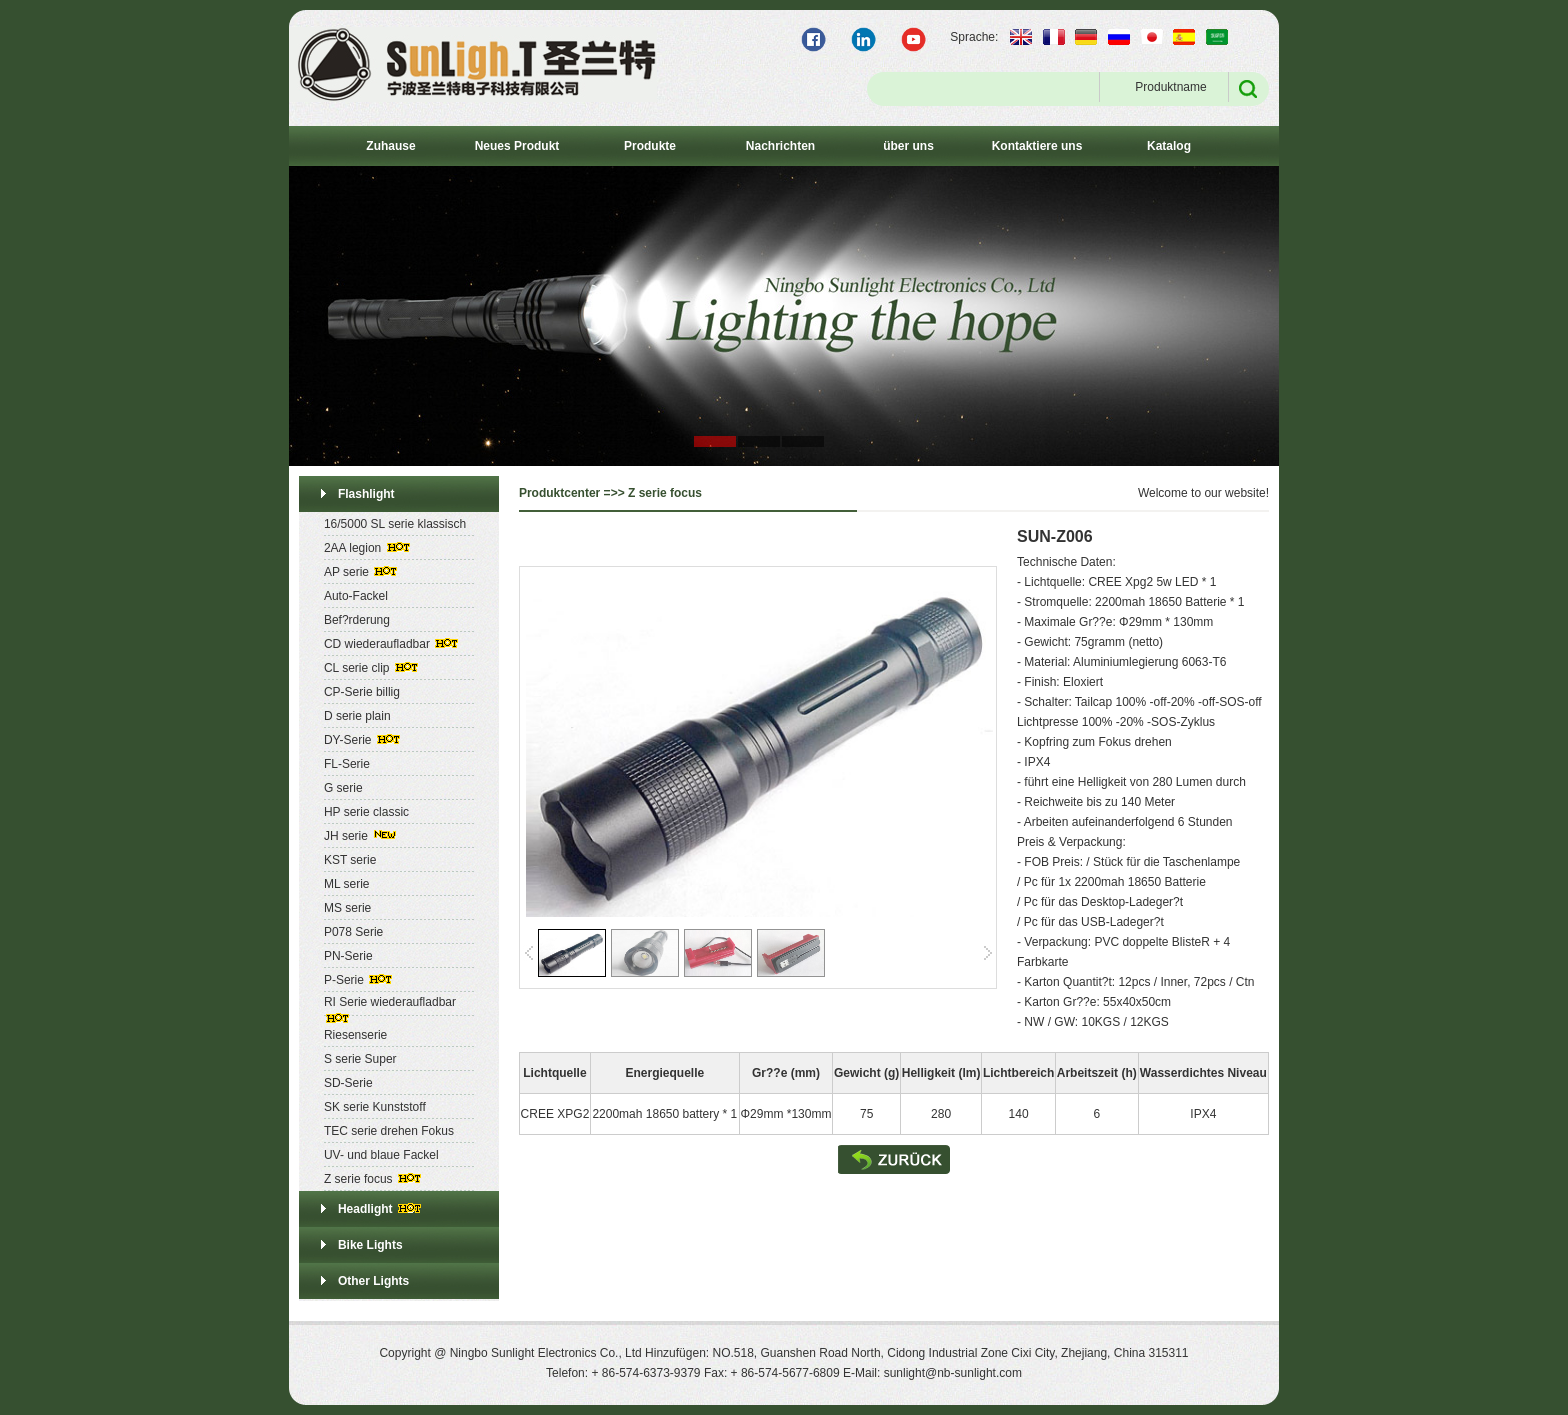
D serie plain (357, 716)
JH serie (346, 836)
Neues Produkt (517, 146)
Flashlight (366, 494)
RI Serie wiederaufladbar (390, 1002)
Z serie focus (358, 1179)
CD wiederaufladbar (377, 644)
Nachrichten (780, 146)
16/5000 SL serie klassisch (395, 524)
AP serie (346, 572)
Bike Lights (370, 1245)
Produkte (650, 146)
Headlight (365, 1209)
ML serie (347, 884)
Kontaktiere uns (1037, 146)
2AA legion (352, 548)
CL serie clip (357, 668)
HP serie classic (366, 812)
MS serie (347, 908)
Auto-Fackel (356, 596)
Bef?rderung (357, 620)
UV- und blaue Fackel (381, 1155)
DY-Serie (348, 740)
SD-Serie (348, 1083)
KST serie (350, 860)
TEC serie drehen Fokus (389, 1131)
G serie (343, 788)
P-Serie (344, 980)
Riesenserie (355, 1035)
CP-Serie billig (362, 692)
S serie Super (360, 1059)
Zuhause (390, 146)
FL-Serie (347, 764)
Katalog (1169, 146)
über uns (908, 146)
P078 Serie (353, 932)
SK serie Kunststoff (375, 1107)
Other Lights (373, 1281)
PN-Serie (348, 956)
